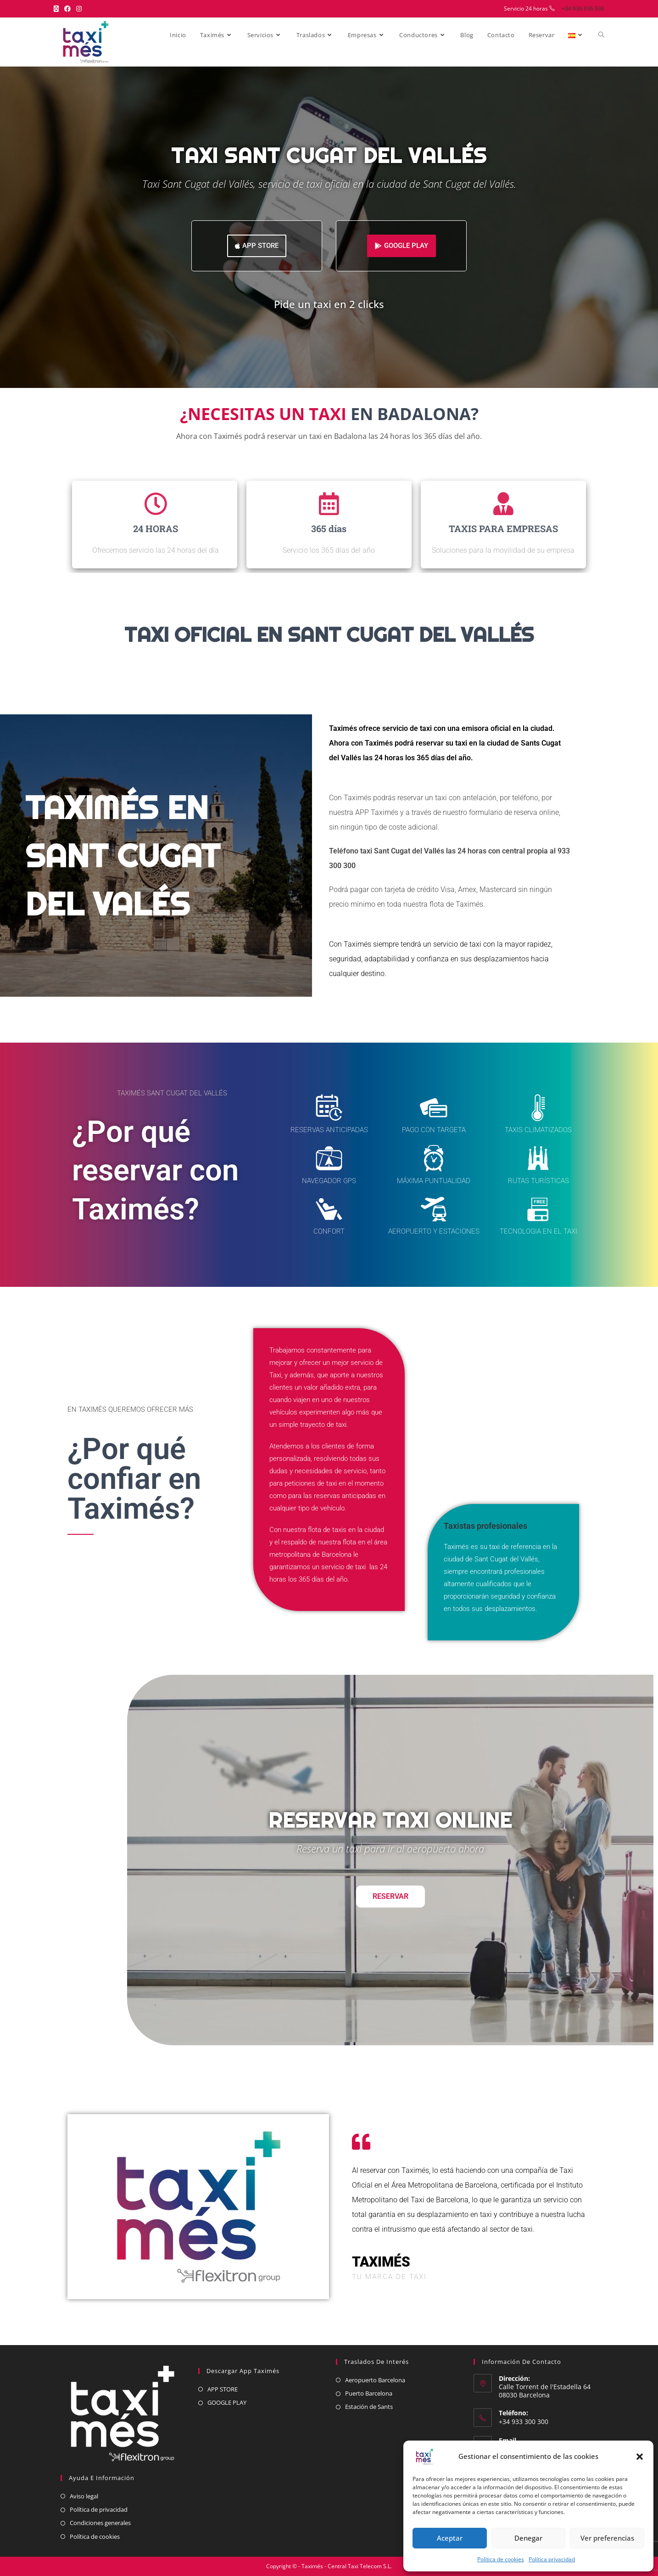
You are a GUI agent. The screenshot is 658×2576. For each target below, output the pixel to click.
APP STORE (222, 2389)
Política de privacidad (99, 2509)
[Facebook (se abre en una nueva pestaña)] (67, 8)
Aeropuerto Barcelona (375, 2380)
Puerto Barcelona (368, 2393)
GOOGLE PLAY (226, 2402)
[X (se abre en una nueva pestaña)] (57, 8)
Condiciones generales (100, 2523)
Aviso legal (84, 2496)
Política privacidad (552, 2559)
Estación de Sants (369, 2406)
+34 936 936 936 (583, 8)
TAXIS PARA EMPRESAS (503, 528)
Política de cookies (500, 2559)
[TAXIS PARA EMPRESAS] (503, 503)
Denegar (528, 2537)
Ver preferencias (607, 2537)
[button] (639, 2456)
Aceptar (450, 2537)
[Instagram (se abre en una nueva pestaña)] (78, 8)
